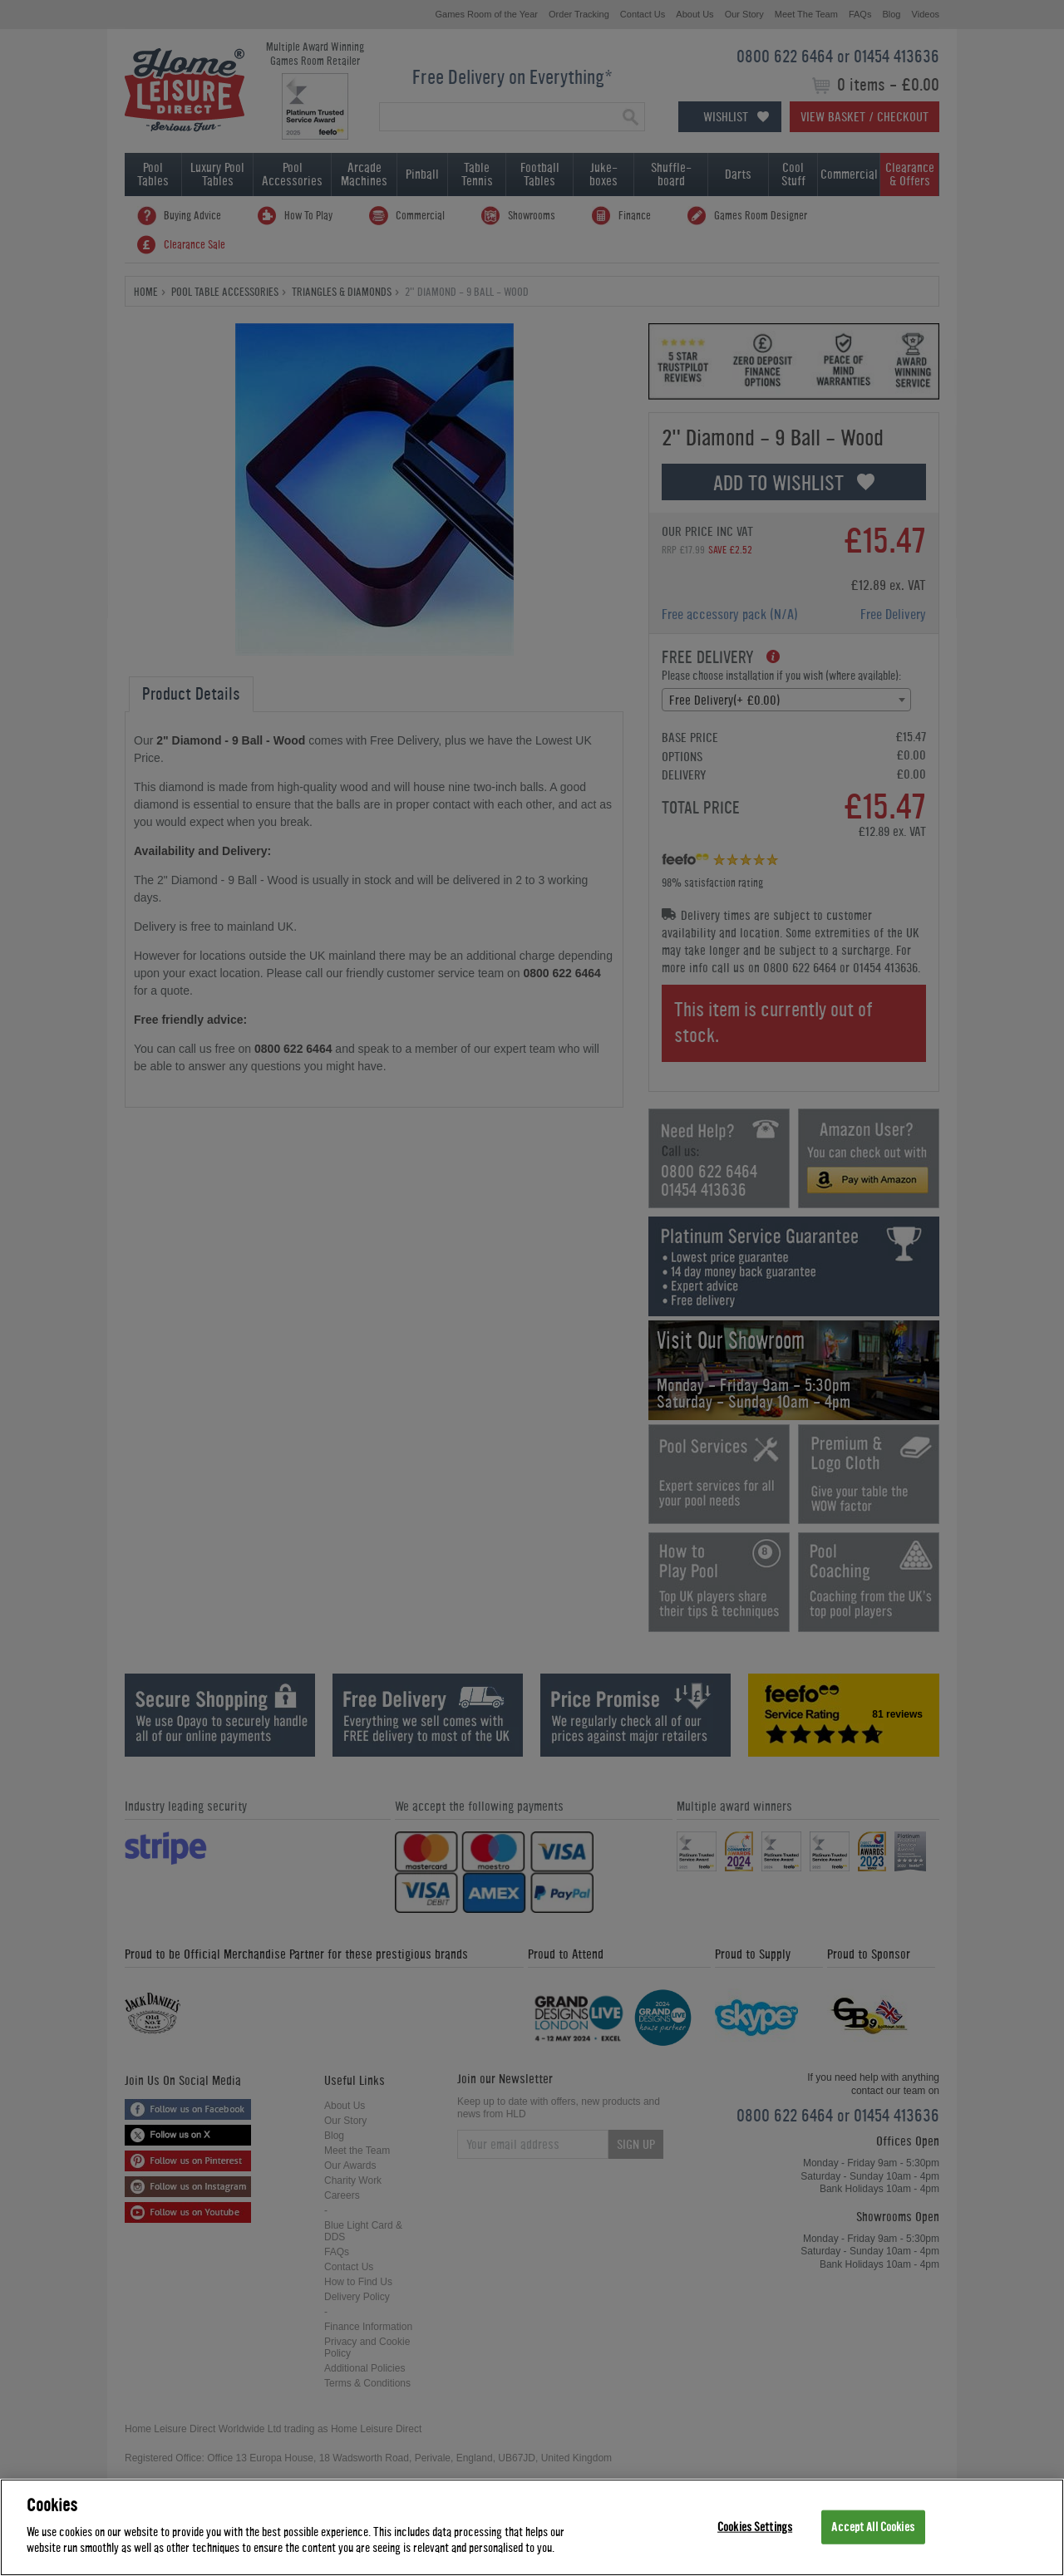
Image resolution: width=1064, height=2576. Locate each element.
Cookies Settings (754, 2526)
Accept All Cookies (872, 2526)
